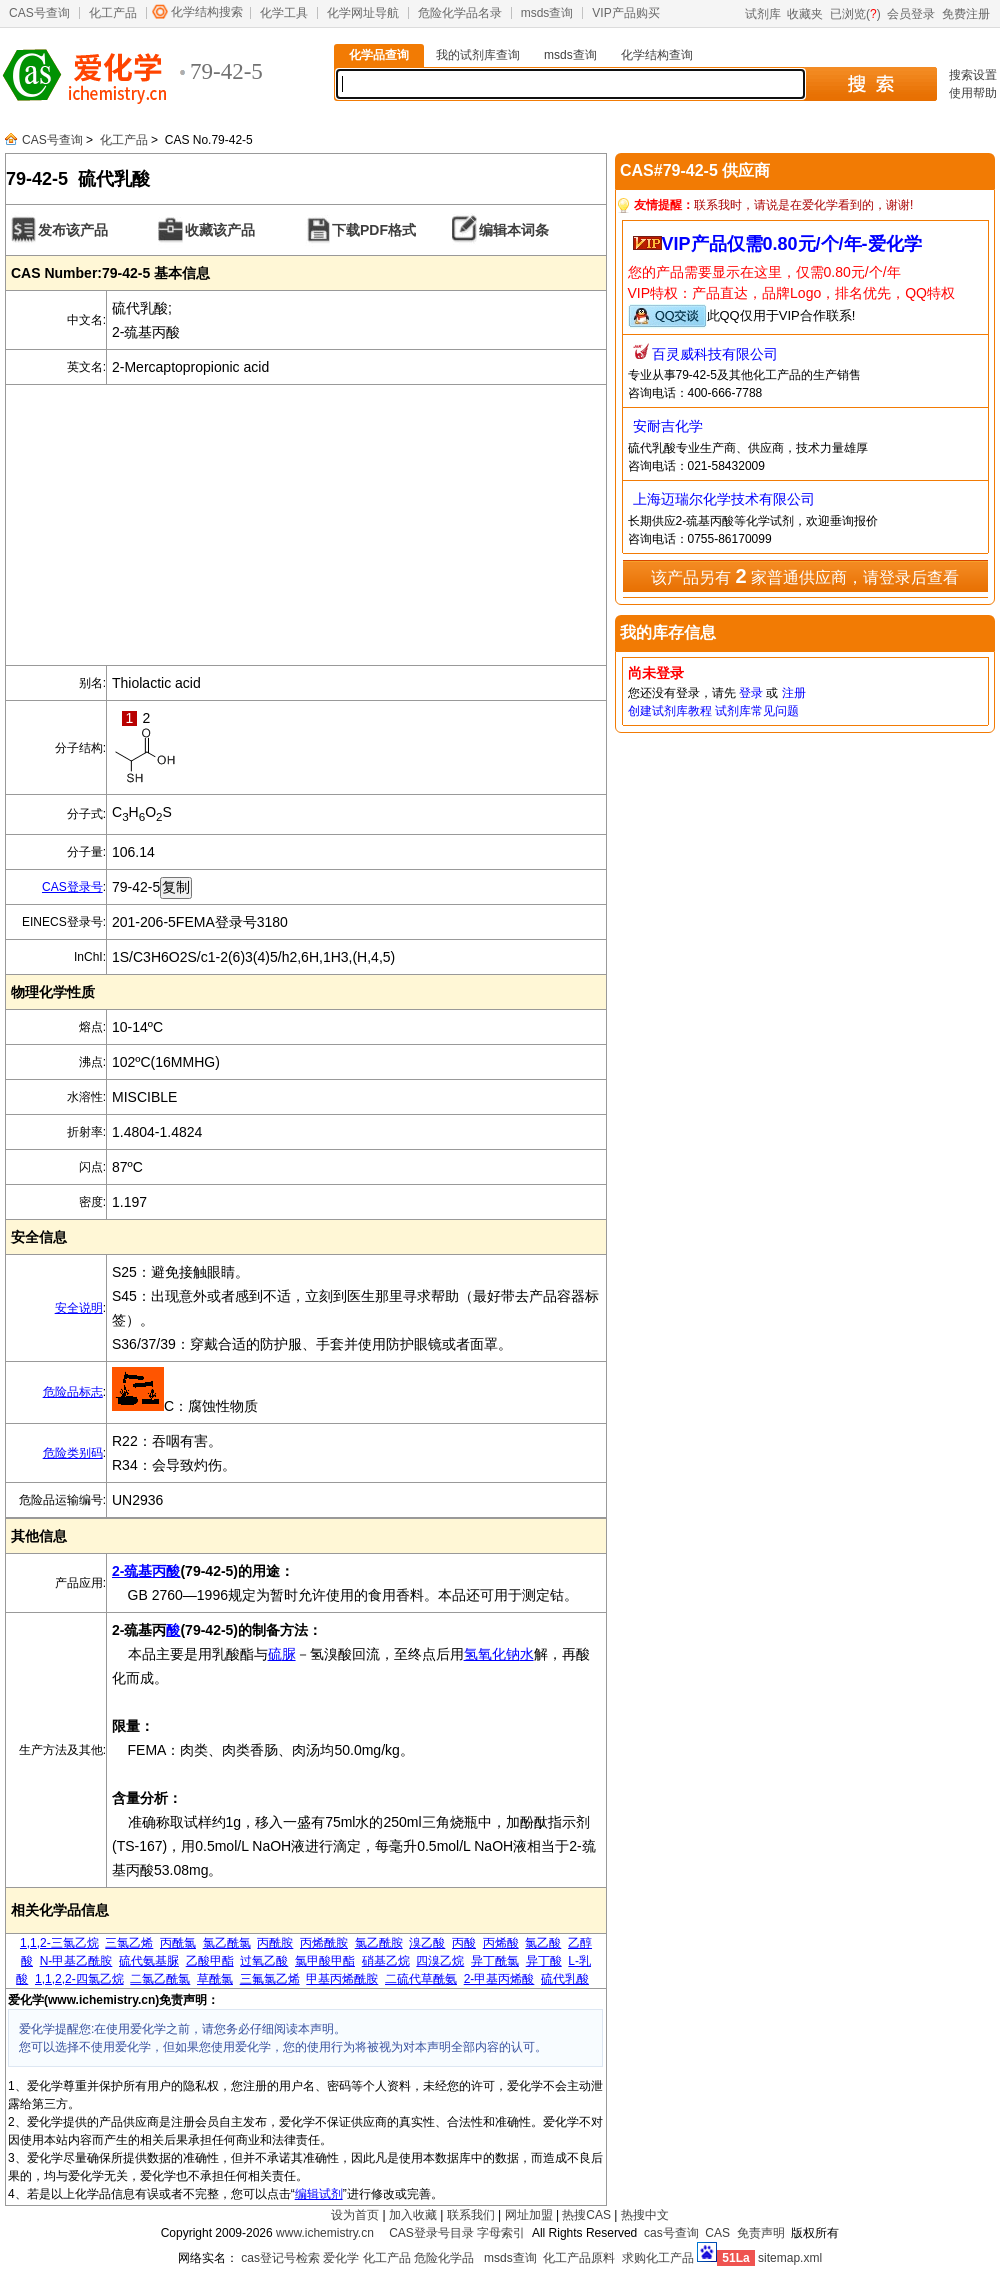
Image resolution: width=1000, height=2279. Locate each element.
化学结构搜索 (207, 12)
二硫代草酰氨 (421, 1979)
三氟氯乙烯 (270, 1979)
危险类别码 (73, 1453)
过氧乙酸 (264, 1961)
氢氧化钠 (492, 1654)
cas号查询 (671, 2233)
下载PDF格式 (374, 230)
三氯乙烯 (129, 1943)
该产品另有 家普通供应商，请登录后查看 (805, 576)
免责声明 (761, 2233)
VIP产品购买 (625, 13)
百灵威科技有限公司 (715, 354)
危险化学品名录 (460, 13)
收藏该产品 (220, 230)
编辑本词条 (514, 230)
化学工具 (284, 13)
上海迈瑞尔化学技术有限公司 (724, 499)
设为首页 (355, 2215)
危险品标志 (73, 1392)
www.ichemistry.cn (325, 2233)
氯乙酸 (543, 1943)
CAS (717, 2233)
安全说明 (79, 1308)
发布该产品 (73, 230)
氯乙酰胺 (379, 1943)
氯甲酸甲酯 (325, 1961)
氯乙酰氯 (227, 1943)
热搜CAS (586, 2215)
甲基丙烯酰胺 (342, 1979)
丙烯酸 (501, 1943)
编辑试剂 (319, 2194)
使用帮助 (973, 93)
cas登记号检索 (280, 2258)
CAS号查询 (39, 13)
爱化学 (341, 2258)
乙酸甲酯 (210, 1961)
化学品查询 (379, 55)
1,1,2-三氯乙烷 (59, 1943)
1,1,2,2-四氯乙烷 (79, 1979)
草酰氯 (215, 1979)
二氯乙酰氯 (160, 1979)
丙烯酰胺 (324, 1943)
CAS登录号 (72, 887)
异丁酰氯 (495, 1961)
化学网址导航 (363, 13)
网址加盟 (529, 2215)
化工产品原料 (579, 2258)
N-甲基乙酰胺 (76, 1961)
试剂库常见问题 (757, 711)
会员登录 (911, 14)
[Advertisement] (306, 525)
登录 (751, 693)
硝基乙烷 (386, 1961)
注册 (794, 693)
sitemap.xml (790, 2258)
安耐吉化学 (668, 426)
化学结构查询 (657, 55)
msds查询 (547, 13)
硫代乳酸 (565, 1979)
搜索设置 (973, 75)
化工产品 (113, 13)
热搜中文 (645, 2215)
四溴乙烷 (440, 1961)
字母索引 (501, 2233)
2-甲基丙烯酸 (499, 1979)
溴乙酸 (427, 1943)
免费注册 (966, 14)
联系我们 (471, 2215)
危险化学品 (444, 2258)
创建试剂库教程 (670, 711)
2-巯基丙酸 (146, 1571)
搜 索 (870, 84)
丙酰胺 (275, 1943)
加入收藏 (413, 2215)
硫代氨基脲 (149, 1961)
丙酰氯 (178, 1943)
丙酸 (464, 1943)
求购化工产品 (658, 2258)
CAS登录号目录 (431, 2233)
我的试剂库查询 (478, 55)
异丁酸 (544, 1961)
